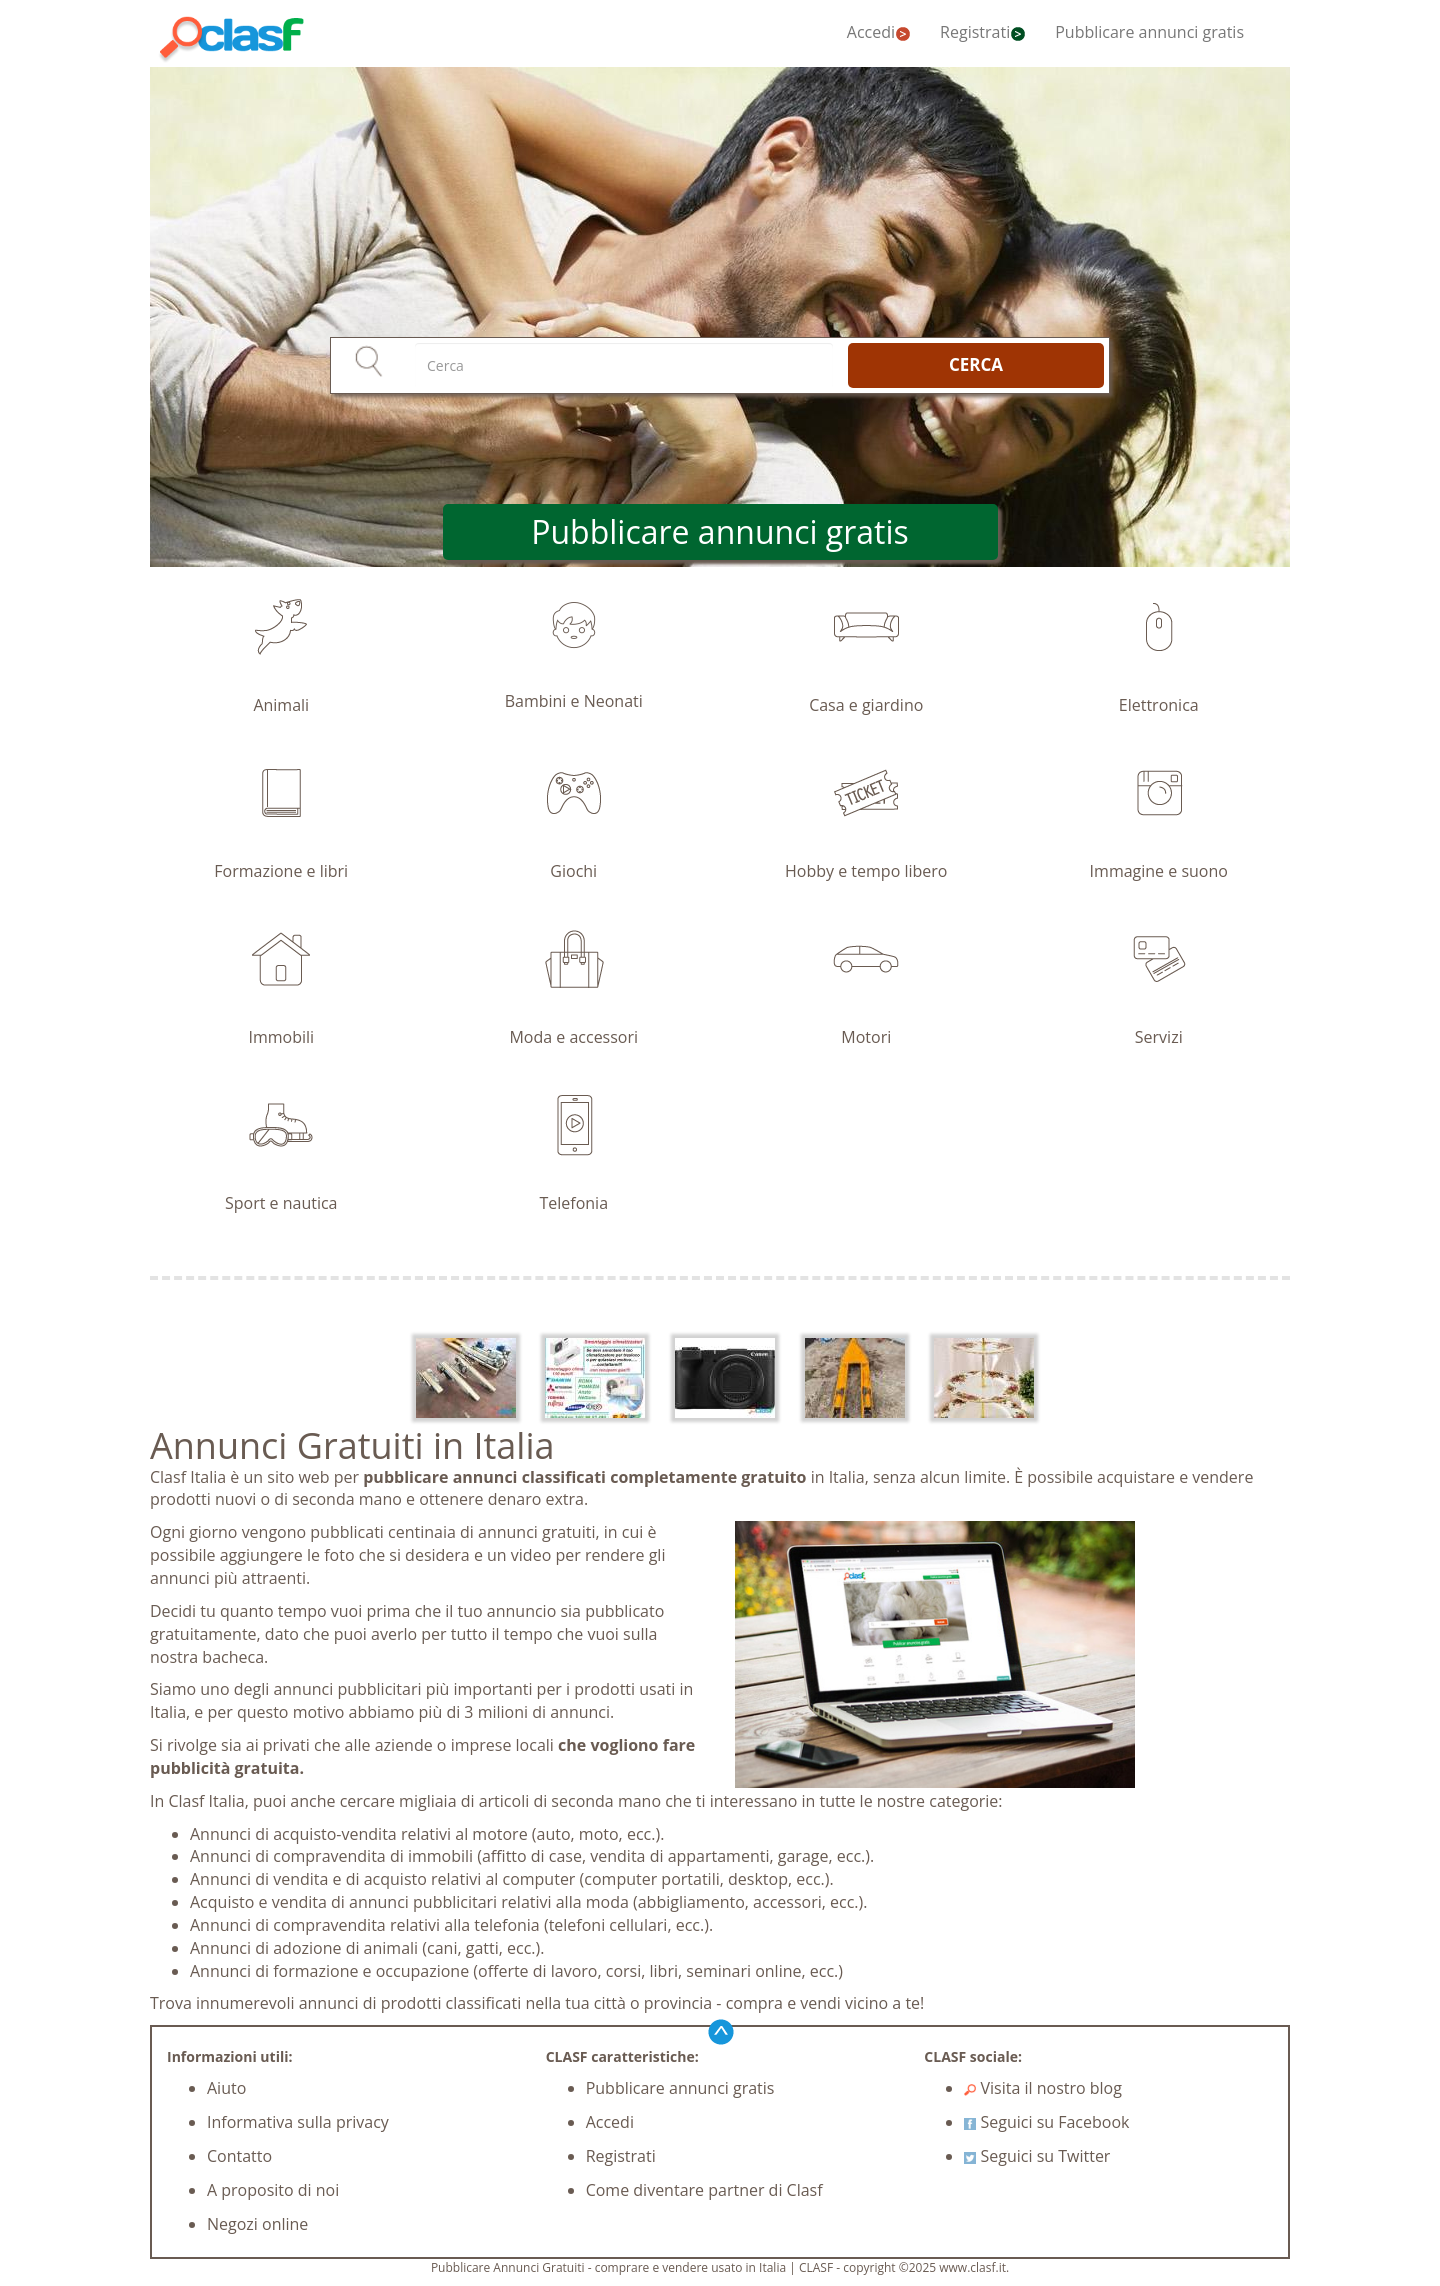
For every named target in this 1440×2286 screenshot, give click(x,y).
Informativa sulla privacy (298, 2122)
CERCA (976, 364)
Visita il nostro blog (1043, 2088)
